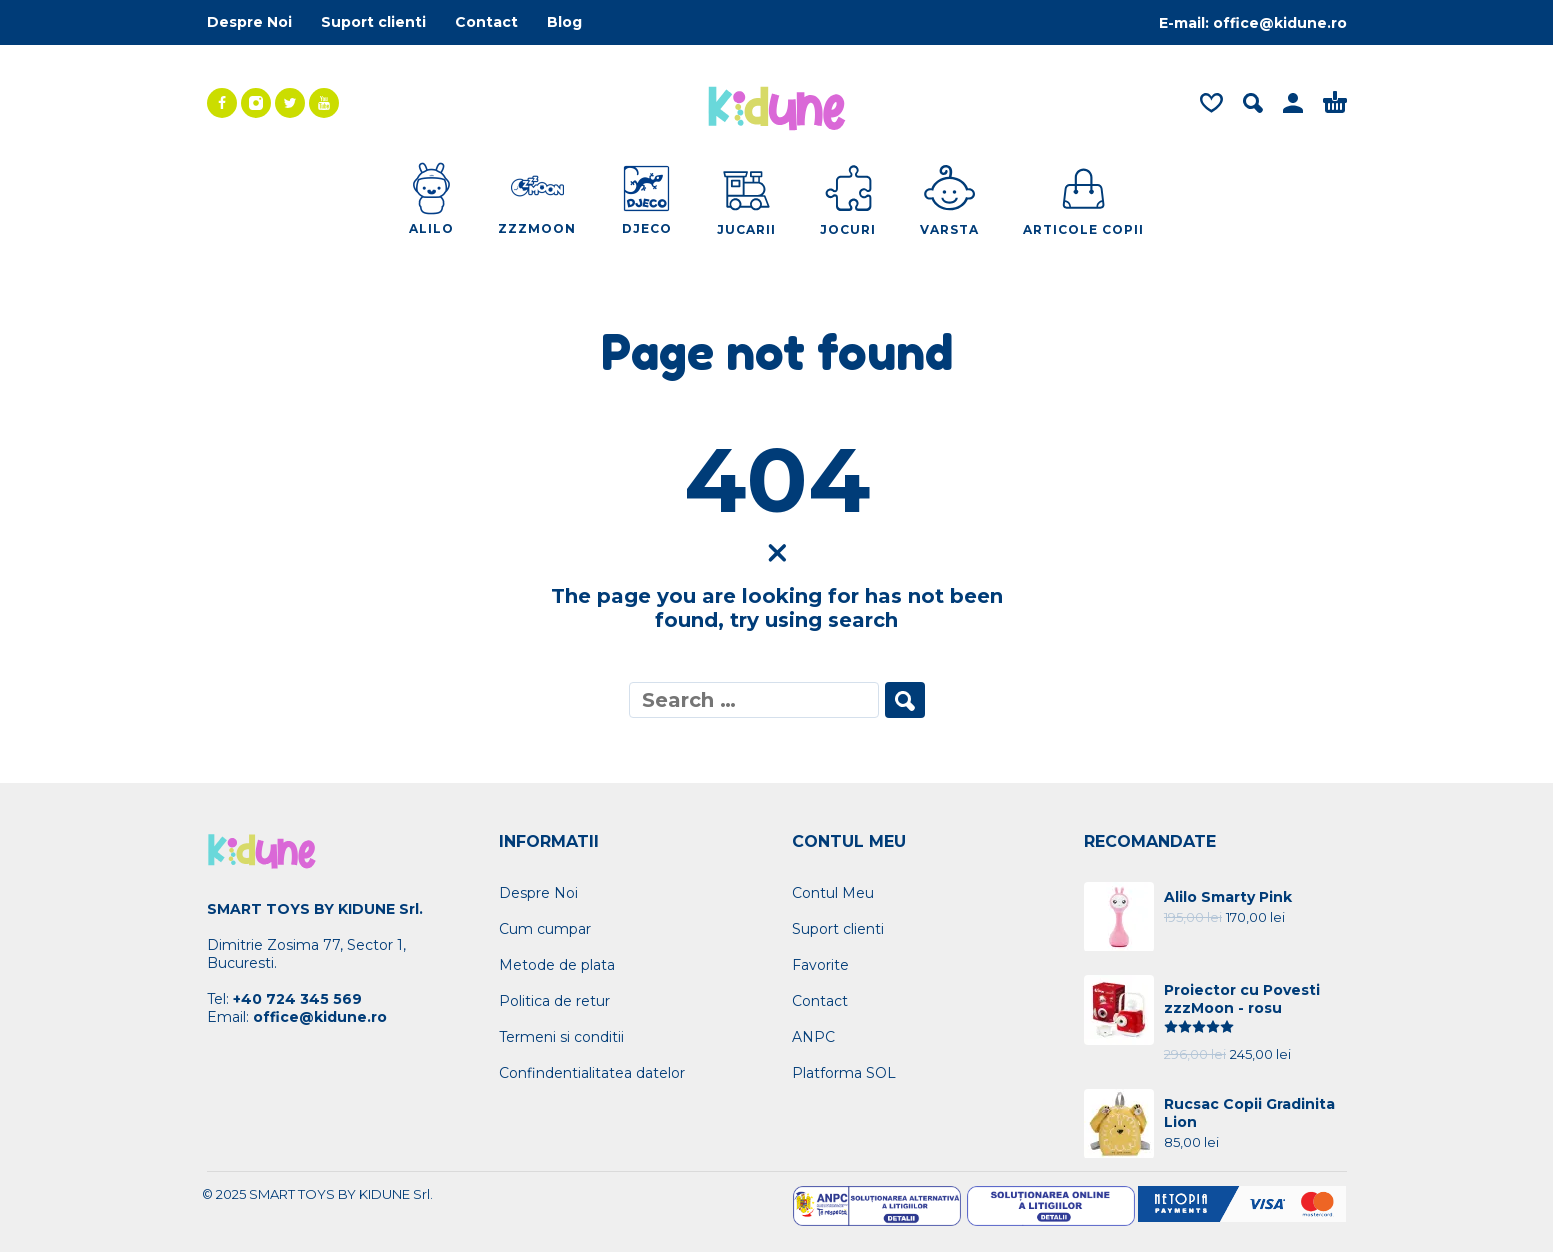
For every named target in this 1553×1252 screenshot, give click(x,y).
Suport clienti (373, 22)
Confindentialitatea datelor (592, 1073)
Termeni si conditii (561, 1037)
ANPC (813, 1037)
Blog (564, 22)
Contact (486, 22)
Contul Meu (833, 893)
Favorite (820, 965)
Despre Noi (249, 22)
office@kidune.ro (1280, 23)
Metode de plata (557, 965)
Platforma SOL (844, 1073)
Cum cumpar (545, 929)
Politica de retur (554, 1001)
